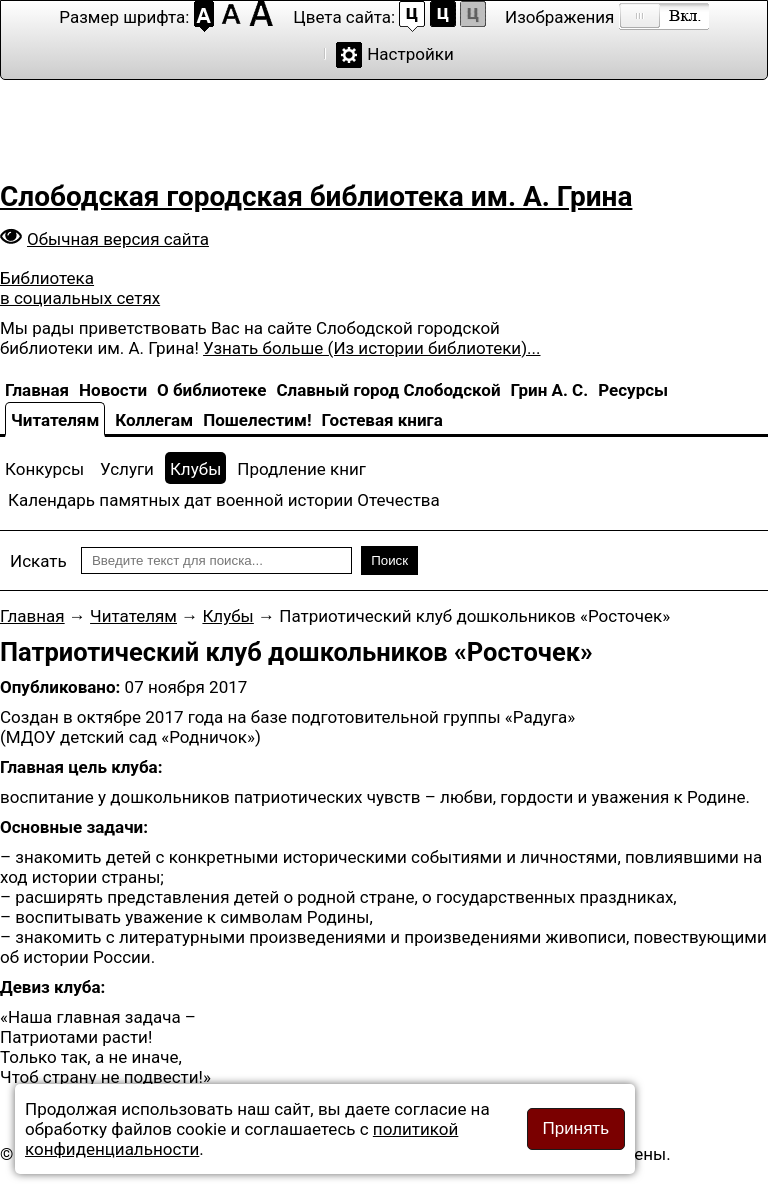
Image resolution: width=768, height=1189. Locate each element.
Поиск (389, 560)
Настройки (410, 54)
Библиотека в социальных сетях (80, 288)
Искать (38, 561)
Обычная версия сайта (118, 239)
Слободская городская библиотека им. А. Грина (316, 196)
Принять (576, 1128)
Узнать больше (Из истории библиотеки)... (371, 348)
